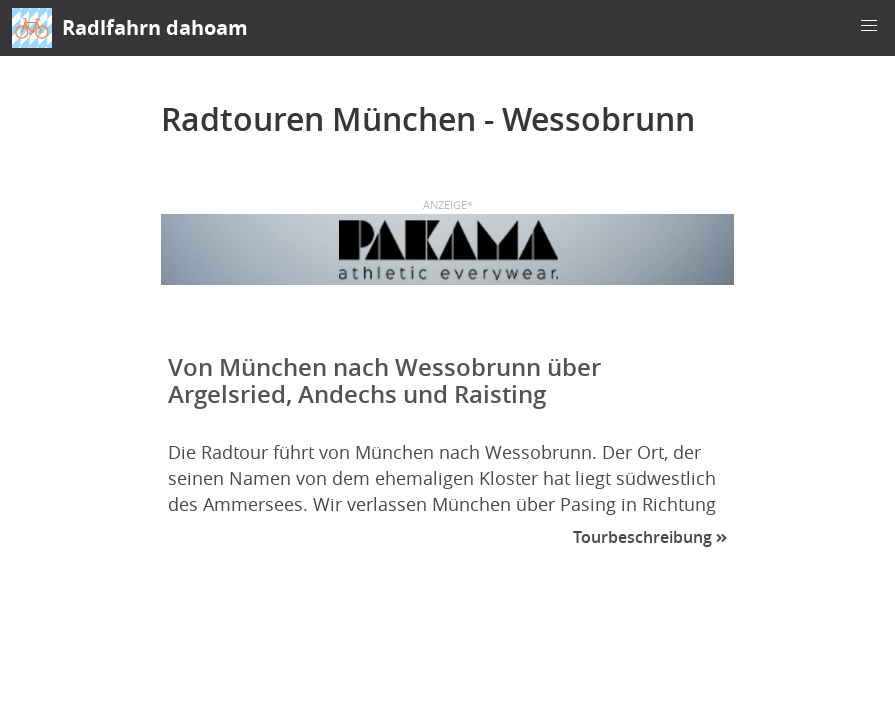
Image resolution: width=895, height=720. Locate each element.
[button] (869, 26)
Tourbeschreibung (650, 537)
